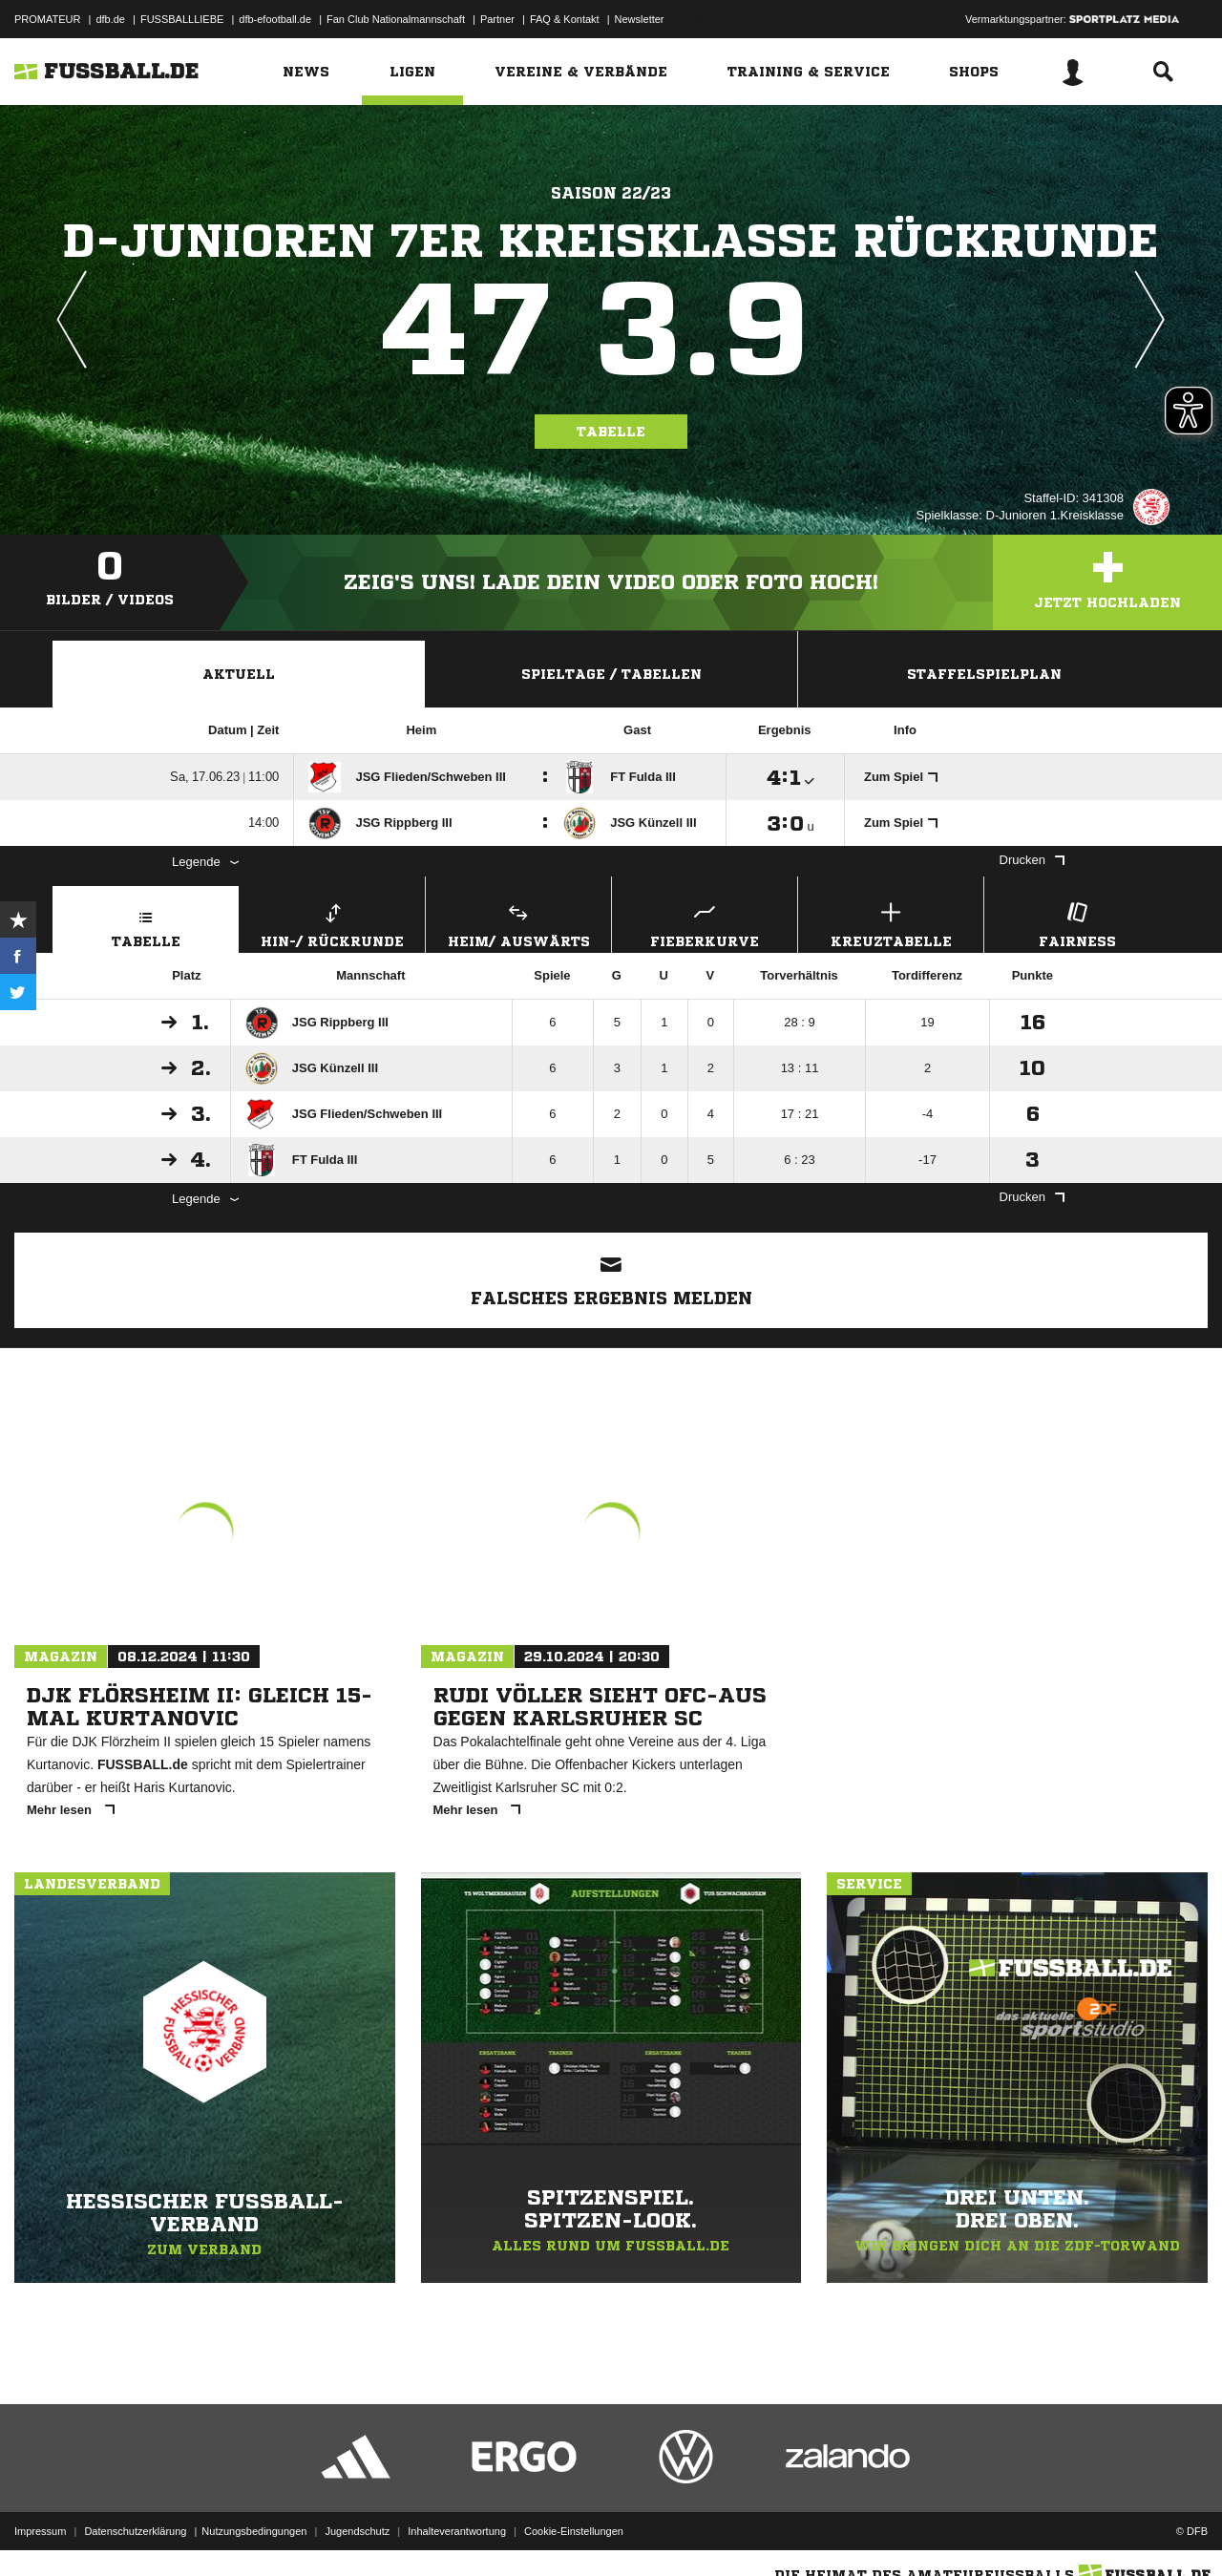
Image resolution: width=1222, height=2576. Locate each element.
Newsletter (639, 19)
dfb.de (110, 19)
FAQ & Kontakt (565, 19)
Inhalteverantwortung (457, 2531)
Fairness (1077, 922)
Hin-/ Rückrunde (332, 922)
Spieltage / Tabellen (611, 674)
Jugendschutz (357, 2531)
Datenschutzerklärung (135, 2531)
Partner (497, 19)
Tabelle (611, 431)
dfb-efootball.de (275, 19)
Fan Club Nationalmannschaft (396, 19)
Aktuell (238, 674)
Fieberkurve (705, 922)
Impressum (40, 2531)
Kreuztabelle (891, 922)
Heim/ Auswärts (518, 922)
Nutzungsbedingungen (253, 2531)
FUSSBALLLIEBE (181, 19)
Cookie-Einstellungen (573, 2531)
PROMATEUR (47, 19)
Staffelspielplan (984, 674)
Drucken (1032, 860)
